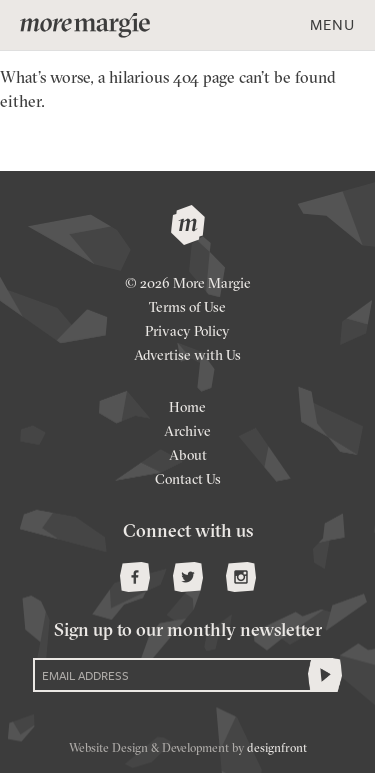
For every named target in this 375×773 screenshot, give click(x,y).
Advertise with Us (187, 356)
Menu (332, 24)
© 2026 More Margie (188, 284)
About (188, 456)
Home (187, 408)
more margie (85, 25)
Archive (187, 432)
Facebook (135, 577)
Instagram (241, 577)
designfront (277, 749)
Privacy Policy (187, 332)
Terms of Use (187, 308)
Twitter (188, 577)
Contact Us (188, 480)
